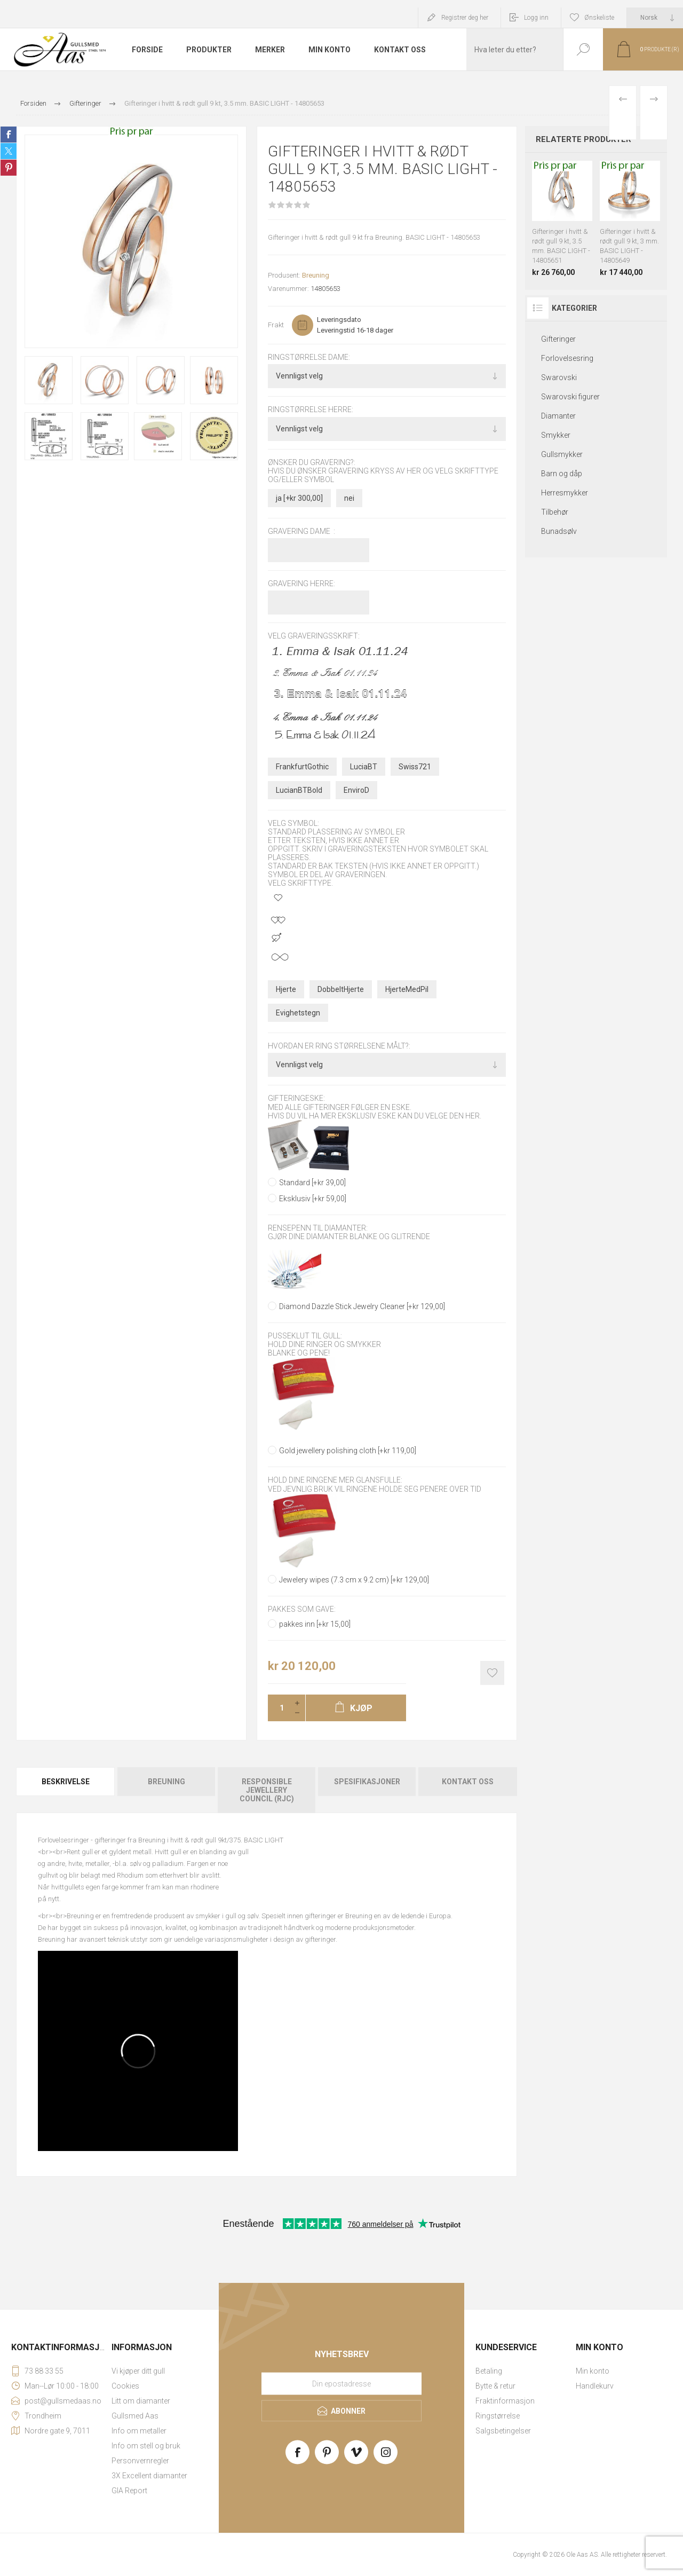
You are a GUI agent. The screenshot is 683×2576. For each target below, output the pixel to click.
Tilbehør (554, 512)
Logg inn (536, 17)
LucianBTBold (299, 790)
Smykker (555, 435)
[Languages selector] (655, 17)
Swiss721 (415, 766)
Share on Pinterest (9, 168)
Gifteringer (558, 339)
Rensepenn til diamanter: (318, 1228)
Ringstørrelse (497, 2416)
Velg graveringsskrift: (314, 636)
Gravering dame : (301, 531)
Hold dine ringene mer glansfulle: (335, 1480)
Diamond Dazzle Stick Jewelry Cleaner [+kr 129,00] (362, 1306)
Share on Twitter (9, 151)
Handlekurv (595, 2386)
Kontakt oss (468, 1781)
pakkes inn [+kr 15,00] (315, 1624)
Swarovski (559, 377)
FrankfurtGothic (302, 766)
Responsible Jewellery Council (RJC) (267, 1790)
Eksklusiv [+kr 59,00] (312, 1198)
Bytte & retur (495, 2386)
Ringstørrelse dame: (309, 357)
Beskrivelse (66, 1781)
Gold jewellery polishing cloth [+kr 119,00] (347, 1450)
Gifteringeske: (296, 1098)
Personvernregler (140, 2460)
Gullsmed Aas (135, 2416)
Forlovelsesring (567, 358)
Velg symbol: (293, 823)
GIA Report (129, 2490)
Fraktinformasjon (505, 2401)
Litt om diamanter (141, 2401)
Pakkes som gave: (302, 1609)
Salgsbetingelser (503, 2431)
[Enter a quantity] (278, 1708)
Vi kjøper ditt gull (138, 2371)
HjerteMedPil (406, 989)
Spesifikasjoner (367, 1781)
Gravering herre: (301, 583)
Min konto (592, 2371)
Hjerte (286, 989)
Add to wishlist (492, 1673)
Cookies (125, 2386)
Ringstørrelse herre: (310, 410)
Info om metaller (139, 2431)
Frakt (276, 325)
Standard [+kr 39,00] (312, 1182)
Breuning (315, 275)
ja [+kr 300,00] (299, 498)
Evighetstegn (298, 1013)
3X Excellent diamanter (149, 2475)
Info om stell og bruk (146, 2445)
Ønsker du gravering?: (311, 462)
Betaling (488, 2371)
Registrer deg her (464, 17)
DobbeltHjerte (340, 989)
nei (349, 498)
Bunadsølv (559, 531)
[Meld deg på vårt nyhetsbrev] (341, 2383)
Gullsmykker (562, 454)
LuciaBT (363, 766)
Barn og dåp (561, 473)
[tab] (66, 1790)
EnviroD (356, 790)
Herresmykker (564, 493)
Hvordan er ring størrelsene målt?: (339, 1046)
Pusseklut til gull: (305, 1336)
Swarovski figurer (570, 396)
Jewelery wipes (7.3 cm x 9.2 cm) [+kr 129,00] (354, 1579)
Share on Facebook (9, 135)
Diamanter (558, 416)
